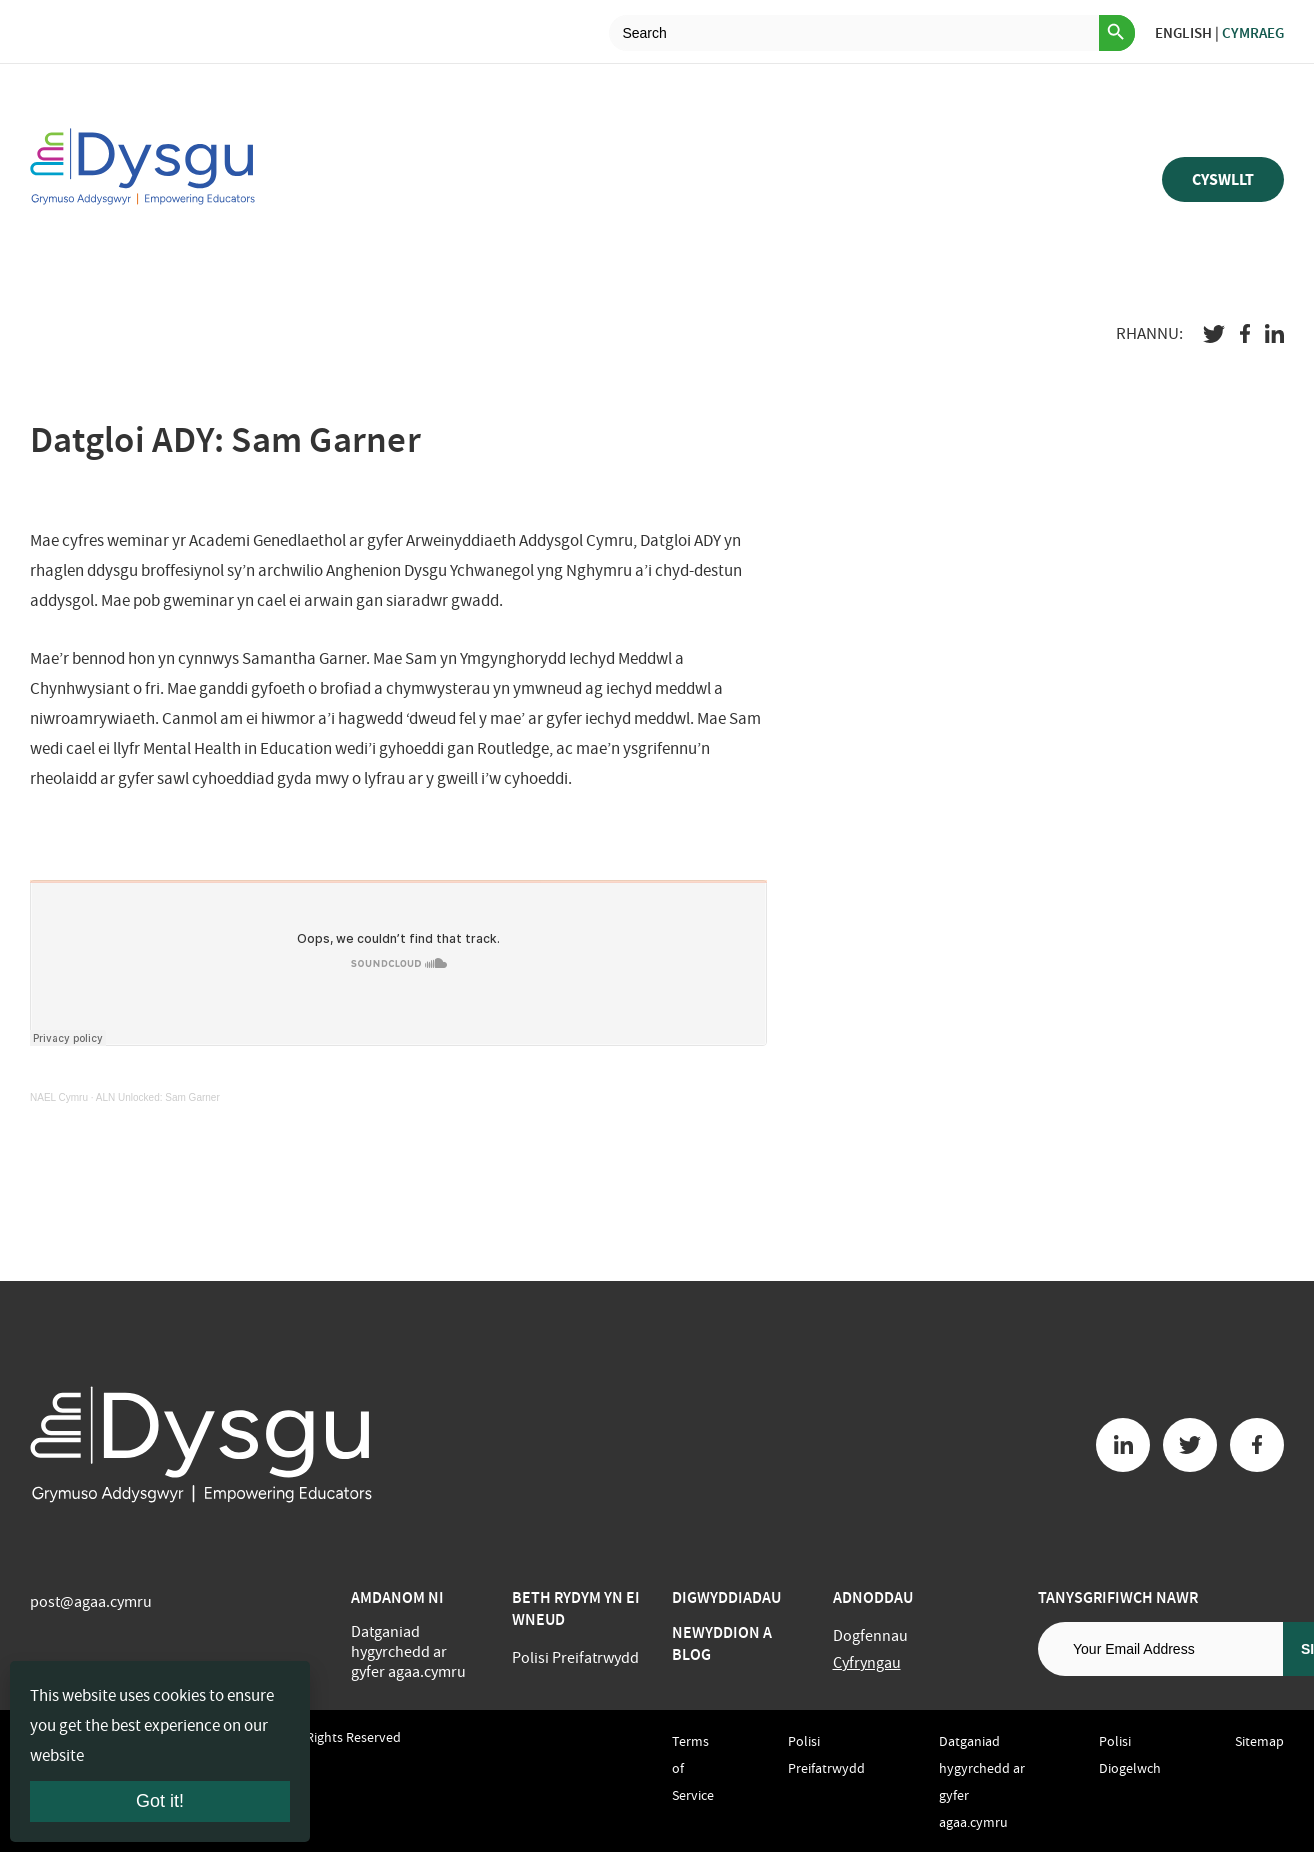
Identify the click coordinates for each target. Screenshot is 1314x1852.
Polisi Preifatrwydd (575, 1658)
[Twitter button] (1190, 1445)
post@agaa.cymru (91, 1602)
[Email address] (1160, 1649)
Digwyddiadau (726, 1597)
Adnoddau (873, 1597)
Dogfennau (870, 1636)
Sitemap (1259, 1741)
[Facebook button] (1257, 1445)
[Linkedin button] (1123, 1445)
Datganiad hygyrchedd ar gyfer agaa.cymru (408, 1652)
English (1183, 33)
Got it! (160, 1801)
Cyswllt (1223, 179)
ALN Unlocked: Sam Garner (158, 1097)
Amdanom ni (397, 1597)
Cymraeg (1253, 33)
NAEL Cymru (59, 1097)
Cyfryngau (867, 1663)
